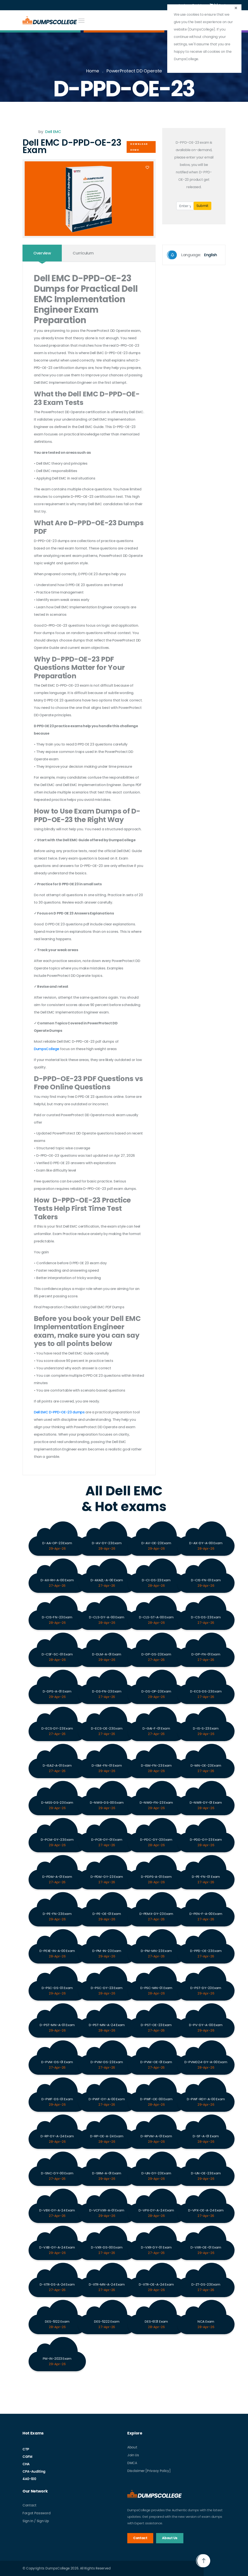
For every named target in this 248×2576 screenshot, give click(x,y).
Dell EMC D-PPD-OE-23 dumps (59, 1412)
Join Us (133, 2455)
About (132, 2447)
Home (92, 71)
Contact (29, 2505)
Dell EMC (53, 131)
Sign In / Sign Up (35, 2521)
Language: (192, 255)
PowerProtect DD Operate (134, 71)
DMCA (132, 2463)
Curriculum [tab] (83, 253)
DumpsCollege (46, 1048)
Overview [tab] (42, 253)
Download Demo (139, 147)
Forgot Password (36, 2513)
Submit (202, 205)
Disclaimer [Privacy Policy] (148, 2471)
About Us (169, 2538)
